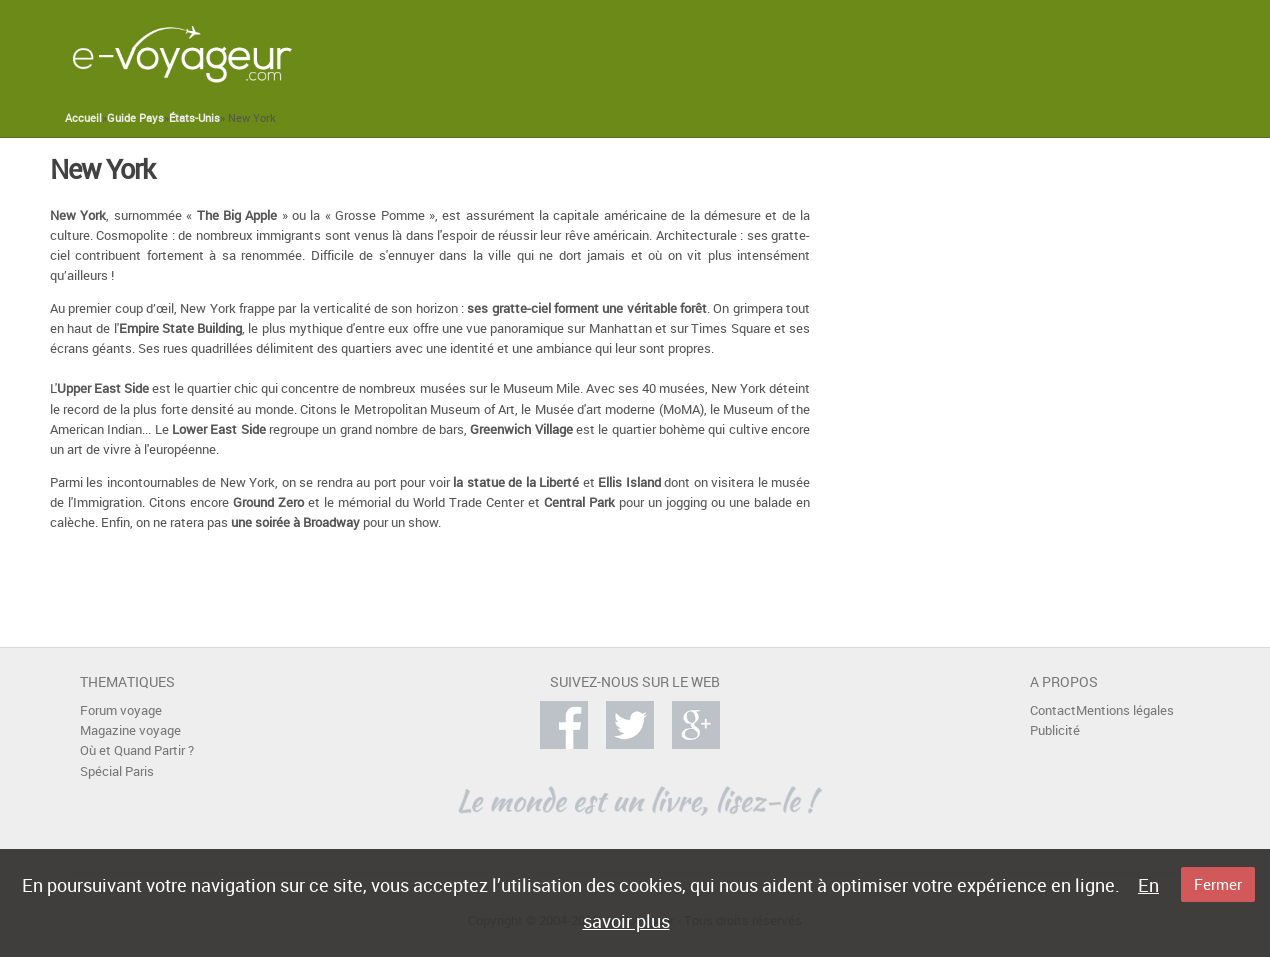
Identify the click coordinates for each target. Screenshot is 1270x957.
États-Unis (194, 118)
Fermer (1218, 884)
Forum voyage (121, 710)
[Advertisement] (824, 54)
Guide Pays (135, 118)
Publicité (1055, 730)
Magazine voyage (130, 730)
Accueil (83, 118)
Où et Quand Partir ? (137, 750)
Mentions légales (1125, 710)
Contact (1053, 710)
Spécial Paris (117, 771)
